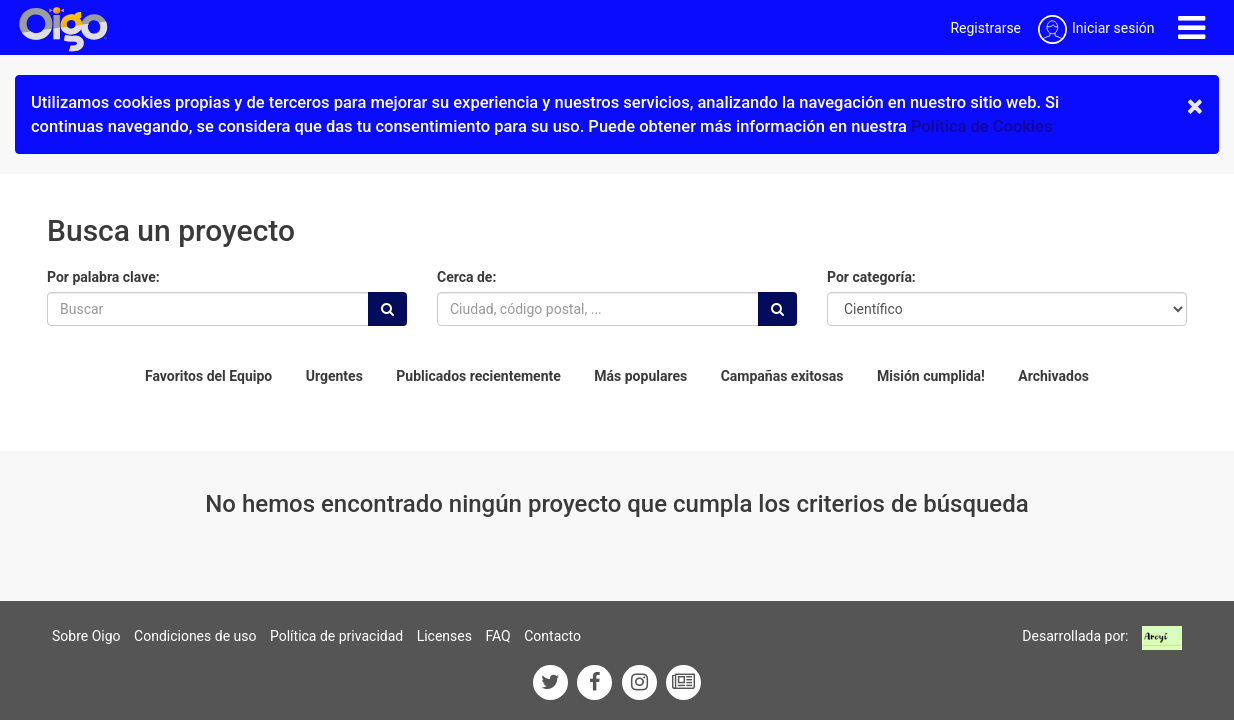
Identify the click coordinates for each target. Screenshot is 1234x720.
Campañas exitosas (782, 376)
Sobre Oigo (86, 636)
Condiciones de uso (195, 636)
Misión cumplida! (931, 376)
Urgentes (334, 376)
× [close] (1195, 106)
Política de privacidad (336, 636)
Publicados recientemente (478, 376)
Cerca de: (466, 277)
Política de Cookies (981, 126)
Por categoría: (871, 277)
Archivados (1053, 376)
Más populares (640, 376)
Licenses (444, 636)
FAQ (497, 636)
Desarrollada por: (1075, 636)
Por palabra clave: (103, 277)
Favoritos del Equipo (208, 376)
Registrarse (985, 28)
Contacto (552, 636)
